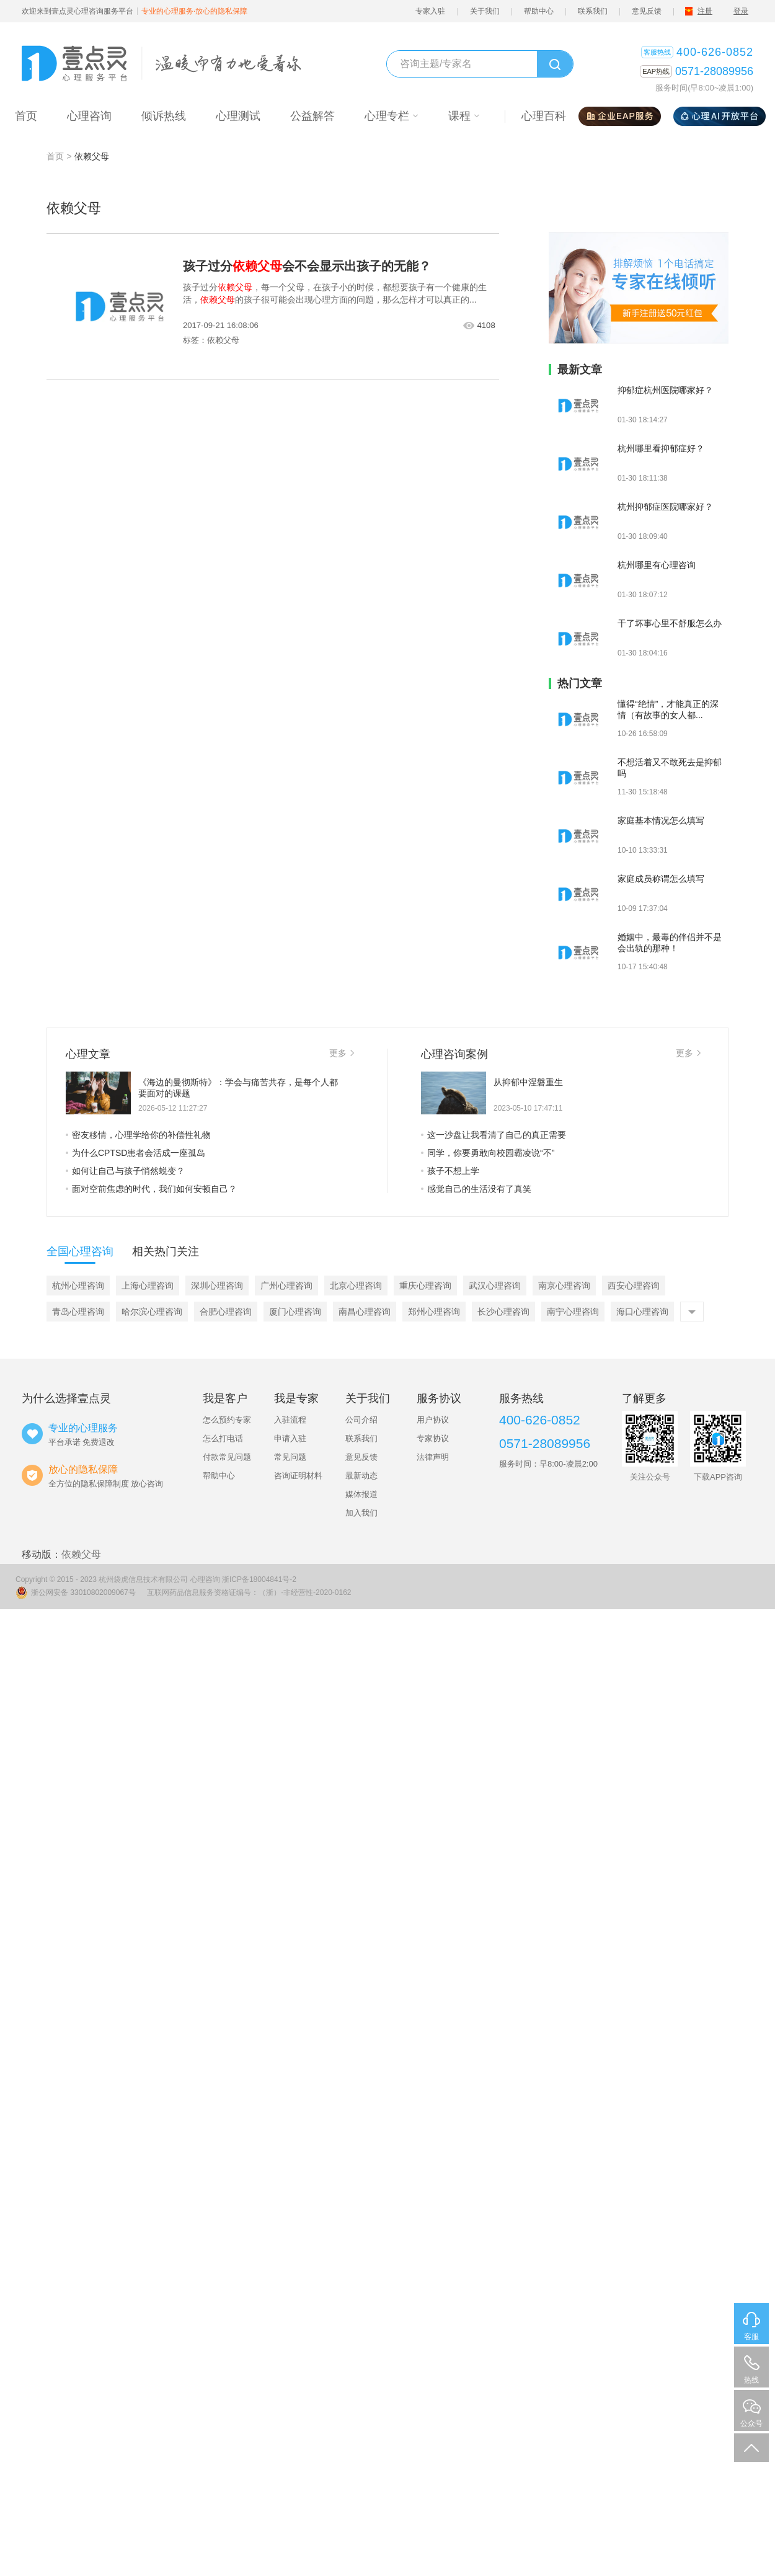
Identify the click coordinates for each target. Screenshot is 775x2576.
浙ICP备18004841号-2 (259, 1579)
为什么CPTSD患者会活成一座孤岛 (135, 1152)
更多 (341, 1053)
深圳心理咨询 (217, 1285)
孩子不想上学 (450, 1170)
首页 (55, 156)
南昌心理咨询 (365, 1312)
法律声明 (433, 1457)
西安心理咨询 (634, 1285)
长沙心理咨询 (503, 1312)
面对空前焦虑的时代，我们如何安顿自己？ (151, 1188)
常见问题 (290, 1457)
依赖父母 (81, 1554)
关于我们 (485, 11)
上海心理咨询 (148, 1285)
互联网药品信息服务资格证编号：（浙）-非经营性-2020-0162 (249, 1592)
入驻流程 (290, 1419)
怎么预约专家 (227, 1419)
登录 (740, 11)
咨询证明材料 (298, 1475)
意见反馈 (647, 11)
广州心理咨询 (286, 1285)
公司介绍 (361, 1419)
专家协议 (433, 1438)
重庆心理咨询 (425, 1285)
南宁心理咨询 (573, 1312)
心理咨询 (205, 1579)
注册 (705, 11)
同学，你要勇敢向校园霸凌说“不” (487, 1152)
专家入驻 (430, 11)
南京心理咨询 (564, 1285)
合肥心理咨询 (226, 1312)
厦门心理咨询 (295, 1312)
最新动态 (361, 1475)
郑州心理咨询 (434, 1312)
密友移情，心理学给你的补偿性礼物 (138, 1134)
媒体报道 (361, 1494)
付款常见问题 (227, 1457)
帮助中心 (539, 11)
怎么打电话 (223, 1438)
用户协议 (433, 1419)
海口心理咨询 (642, 1312)
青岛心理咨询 (78, 1312)
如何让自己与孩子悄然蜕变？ (125, 1170)
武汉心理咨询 (495, 1285)
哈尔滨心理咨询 (152, 1312)
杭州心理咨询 (78, 1285)
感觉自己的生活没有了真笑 (476, 1188)
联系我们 (593, 11)
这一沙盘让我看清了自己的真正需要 (493, 1134)
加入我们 (361, 1512)
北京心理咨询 (356, 1285)
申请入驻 (290, 1438)
